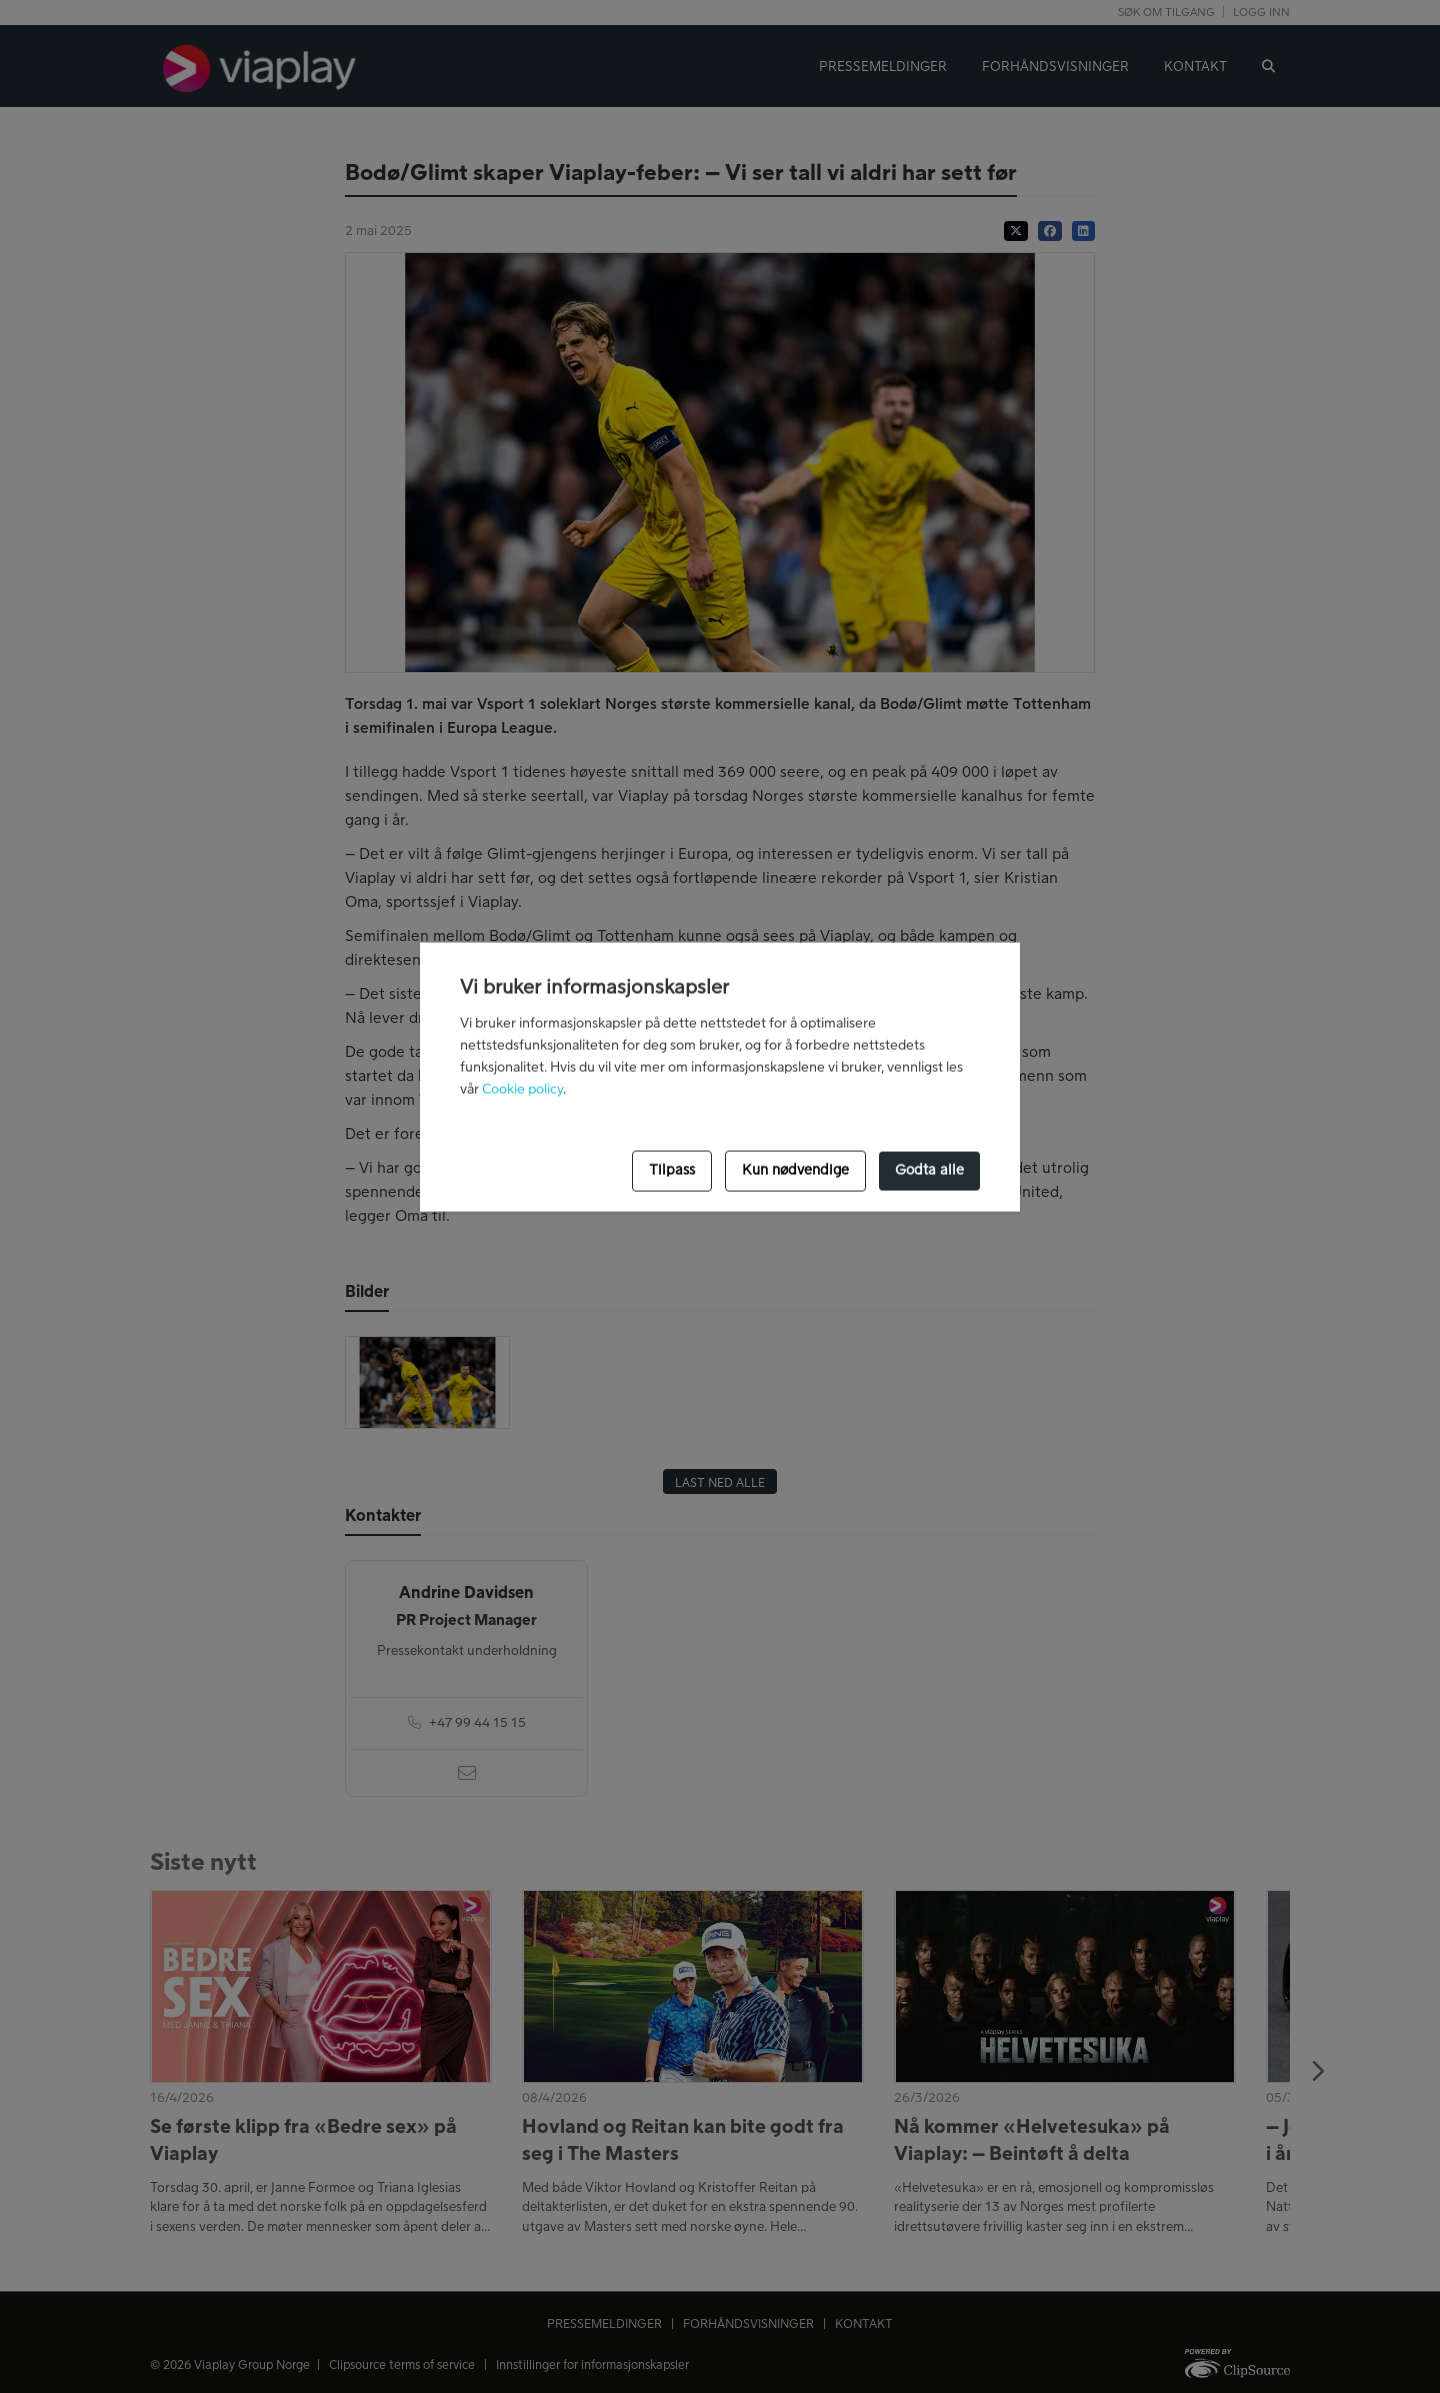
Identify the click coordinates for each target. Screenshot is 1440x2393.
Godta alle (929, 1171)
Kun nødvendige (795, 1171)
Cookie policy (522, 1089)
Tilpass (672, 1171)
